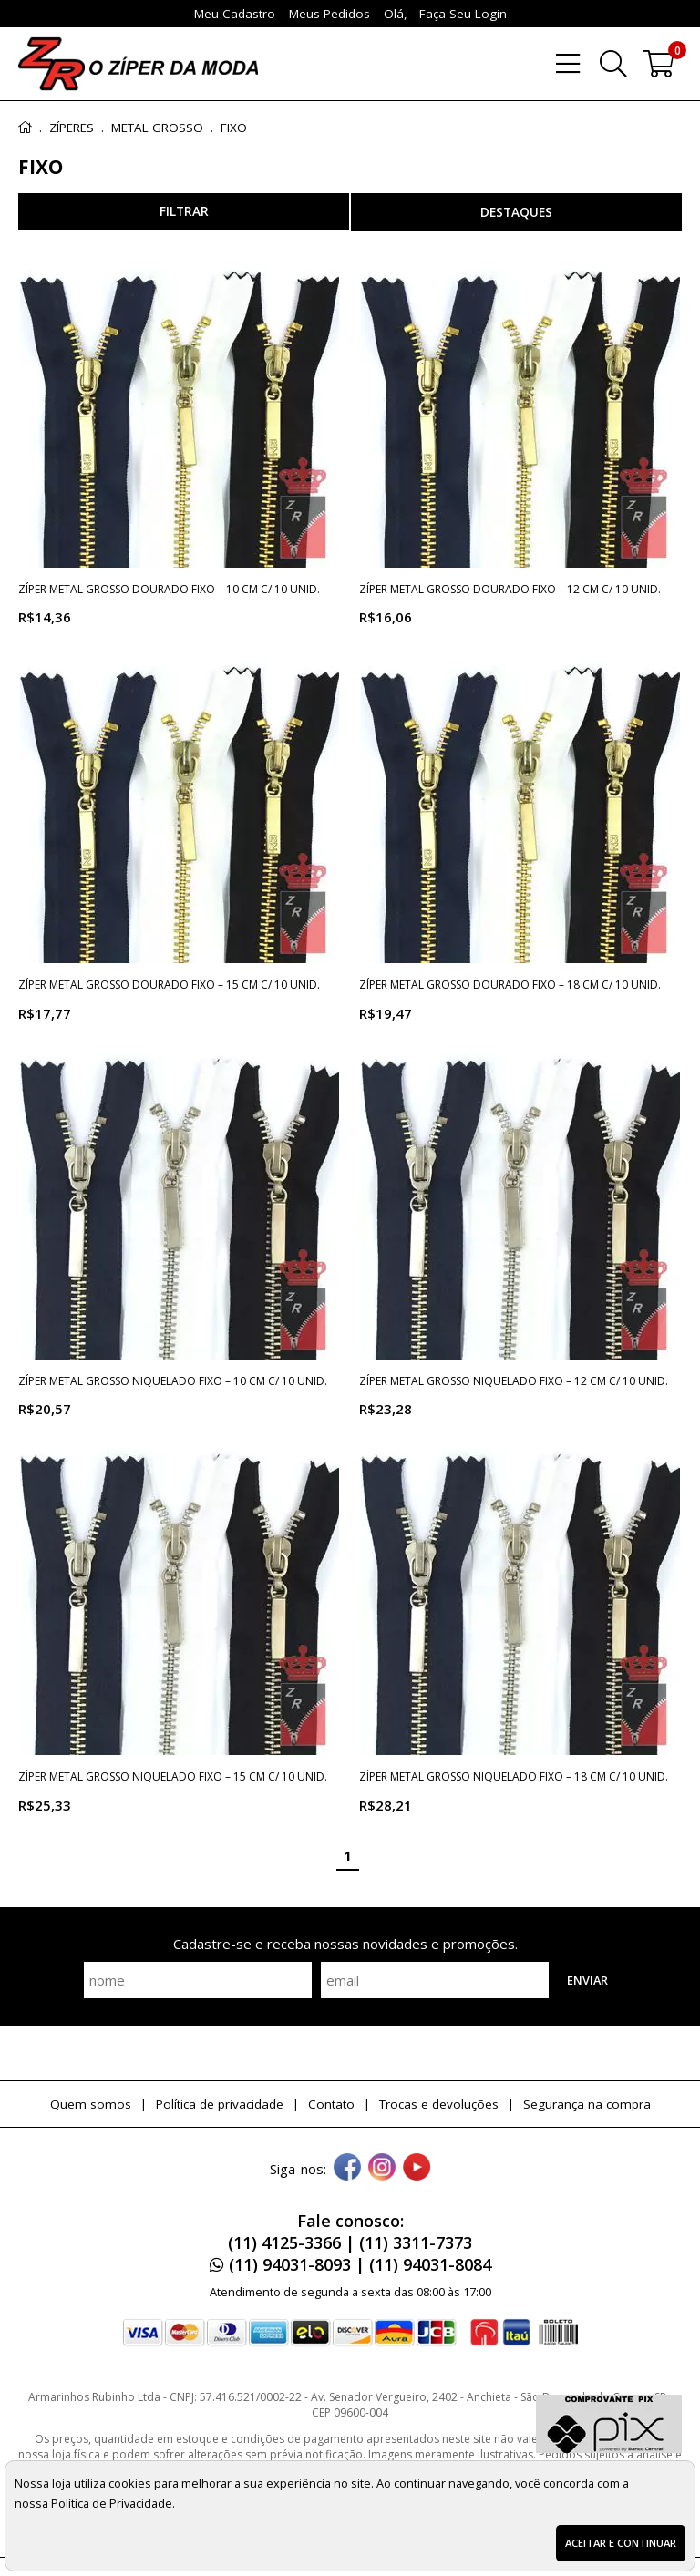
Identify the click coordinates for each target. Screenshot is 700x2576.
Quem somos (90, 2104)
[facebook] (347, 2168)
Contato (331, 2104)
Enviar (587, 1980)
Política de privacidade (219, 2104)
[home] (138, 63)
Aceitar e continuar (620, 2543)
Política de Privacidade (111, 2503)
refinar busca (183, 211)
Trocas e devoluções (439, 2104)
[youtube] (416, 2168)
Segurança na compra (587, 2104)
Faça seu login (463, 13)
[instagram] (382, 2168)
